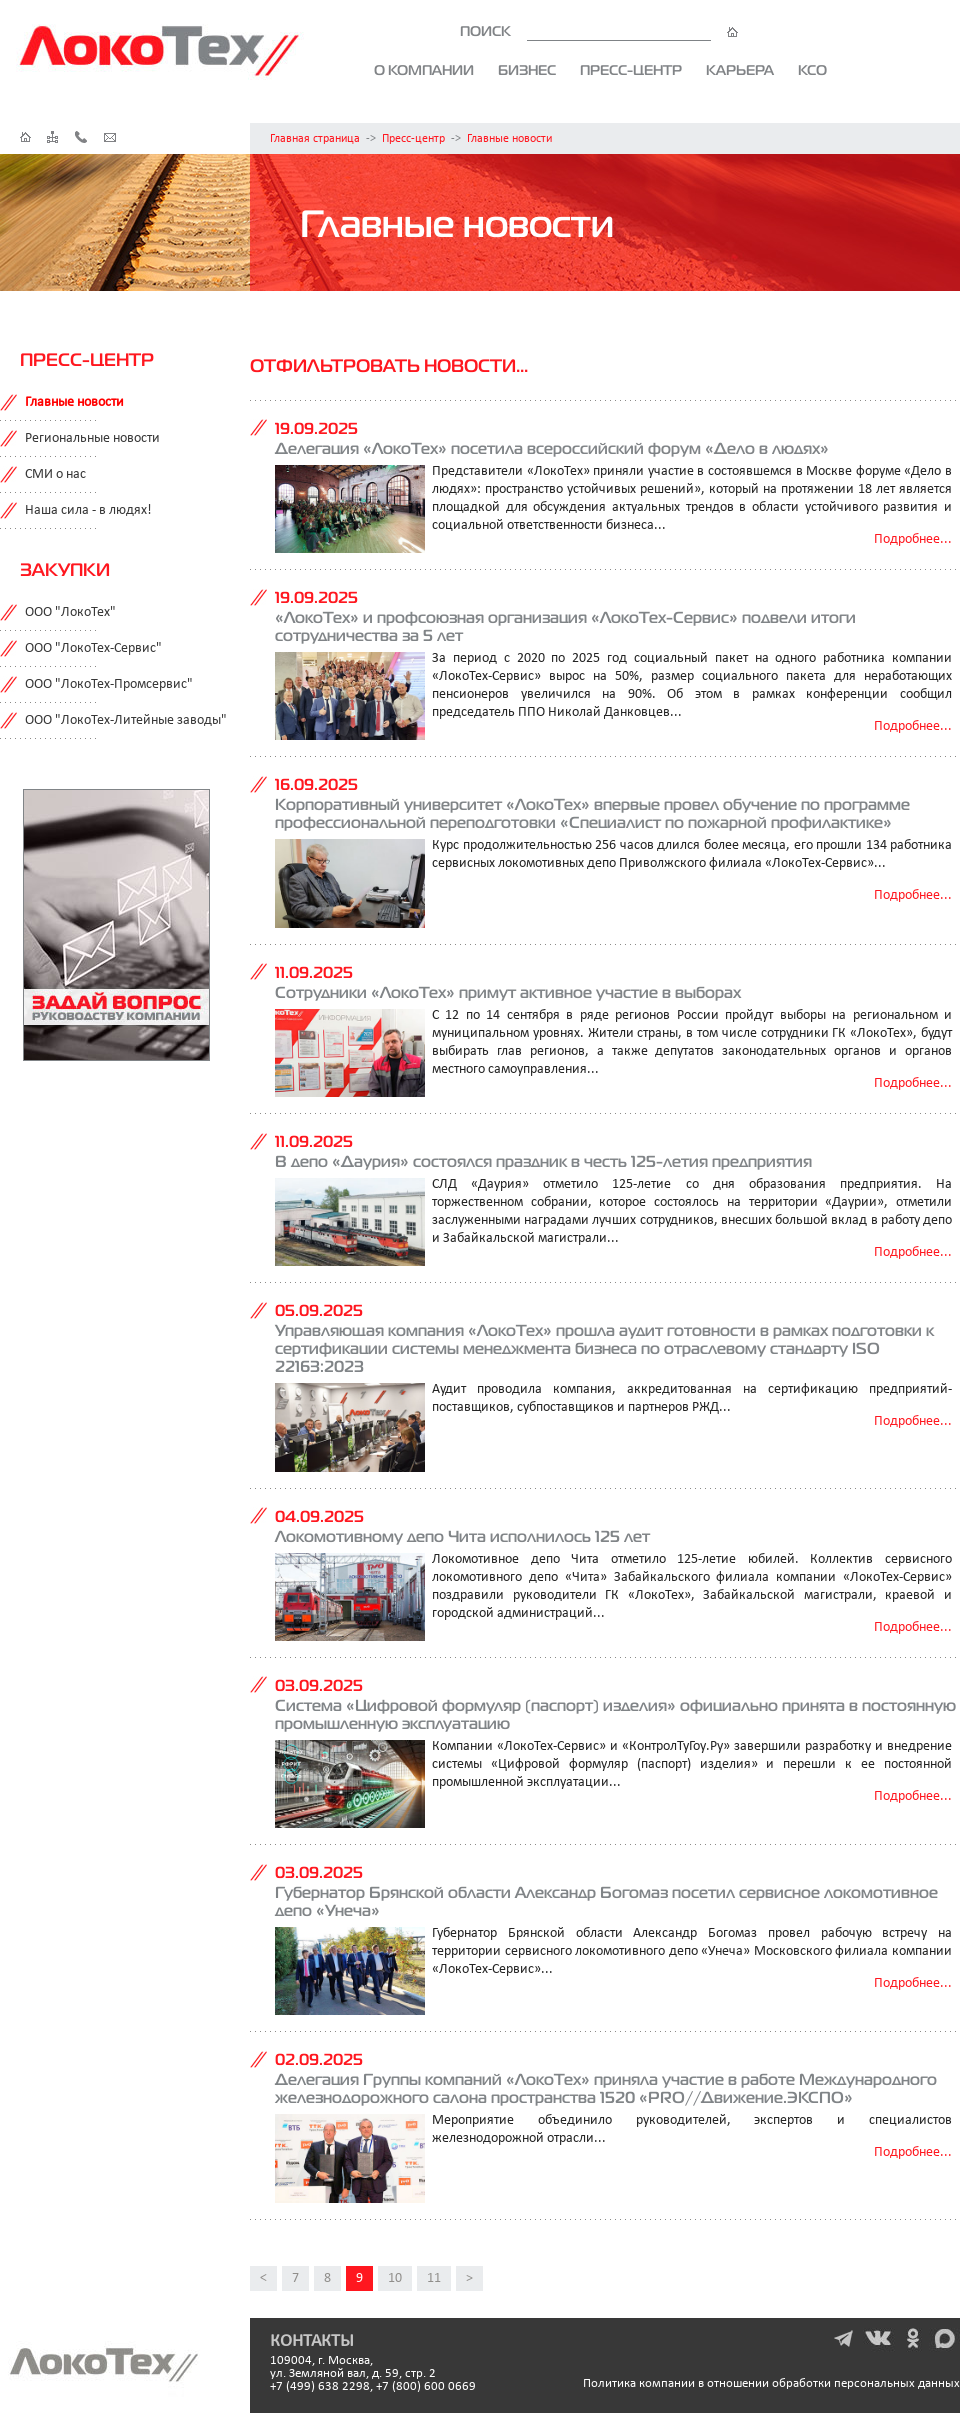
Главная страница (315, 139)
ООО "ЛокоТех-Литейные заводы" (126, 720)
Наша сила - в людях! (88, 510)
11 (434, 2278)
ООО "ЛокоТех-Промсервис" (109, 684)
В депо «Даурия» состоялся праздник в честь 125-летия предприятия (543, 1161)
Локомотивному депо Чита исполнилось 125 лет (462, 1536)
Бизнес (527, 70)
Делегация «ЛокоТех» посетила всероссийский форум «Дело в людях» (552, 448)
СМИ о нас (55, 474)
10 (395, 2278)
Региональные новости (92, 438)
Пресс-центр (631, 70)
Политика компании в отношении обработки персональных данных (771, 2383)
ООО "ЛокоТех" (70, 612)
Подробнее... (913, 539)
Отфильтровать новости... (389, 365)
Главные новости (509, 139)
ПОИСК (599, 31)
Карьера (740, 70)
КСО (812, 70)
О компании (424, 70)
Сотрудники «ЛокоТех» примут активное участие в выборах (508, 992)
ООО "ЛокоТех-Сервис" (93, 648)
